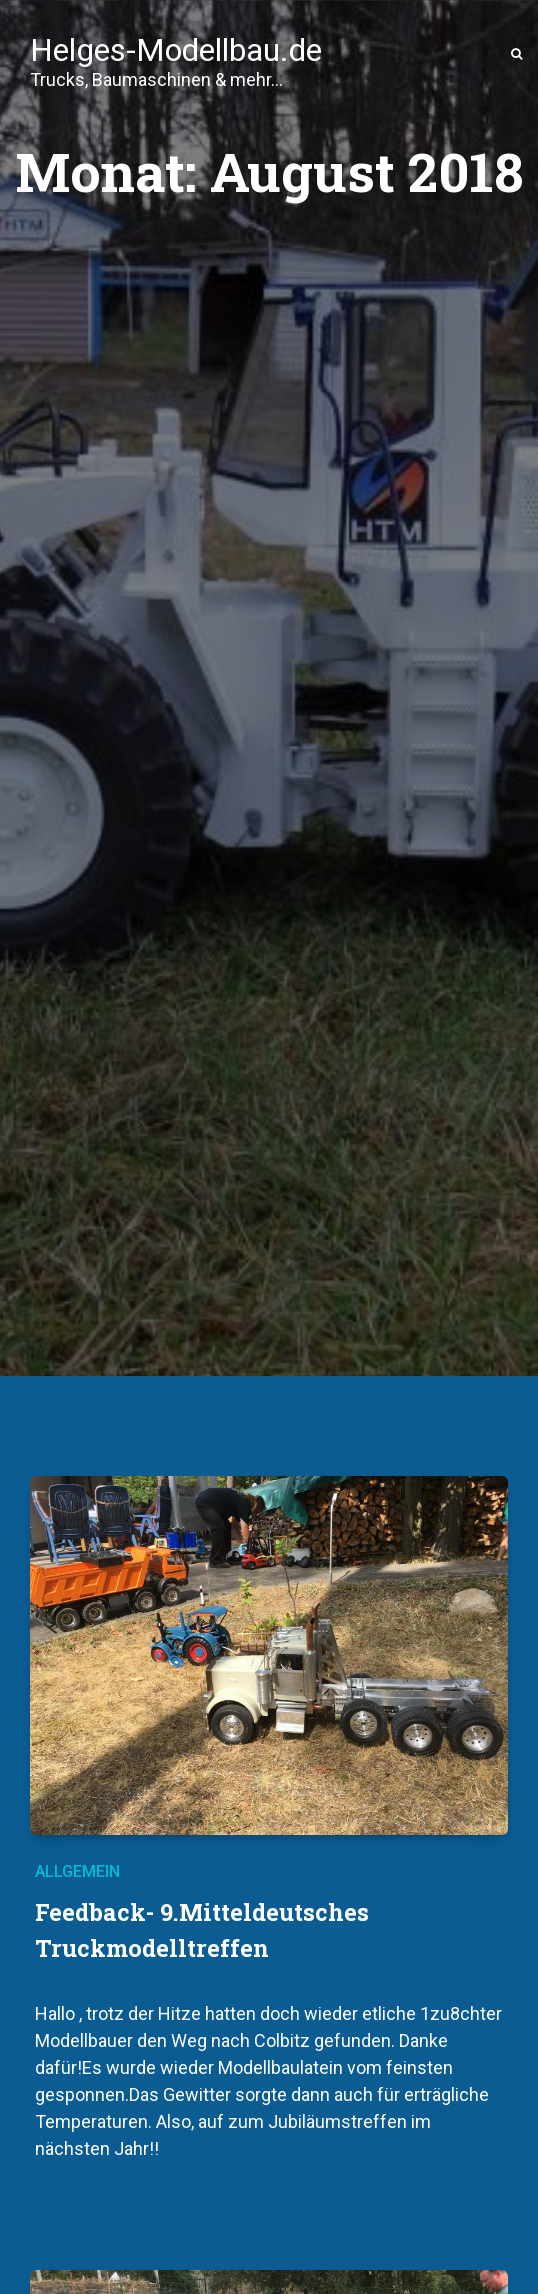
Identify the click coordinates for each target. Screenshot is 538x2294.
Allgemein (77, 1871)
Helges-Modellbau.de (176, 53)
